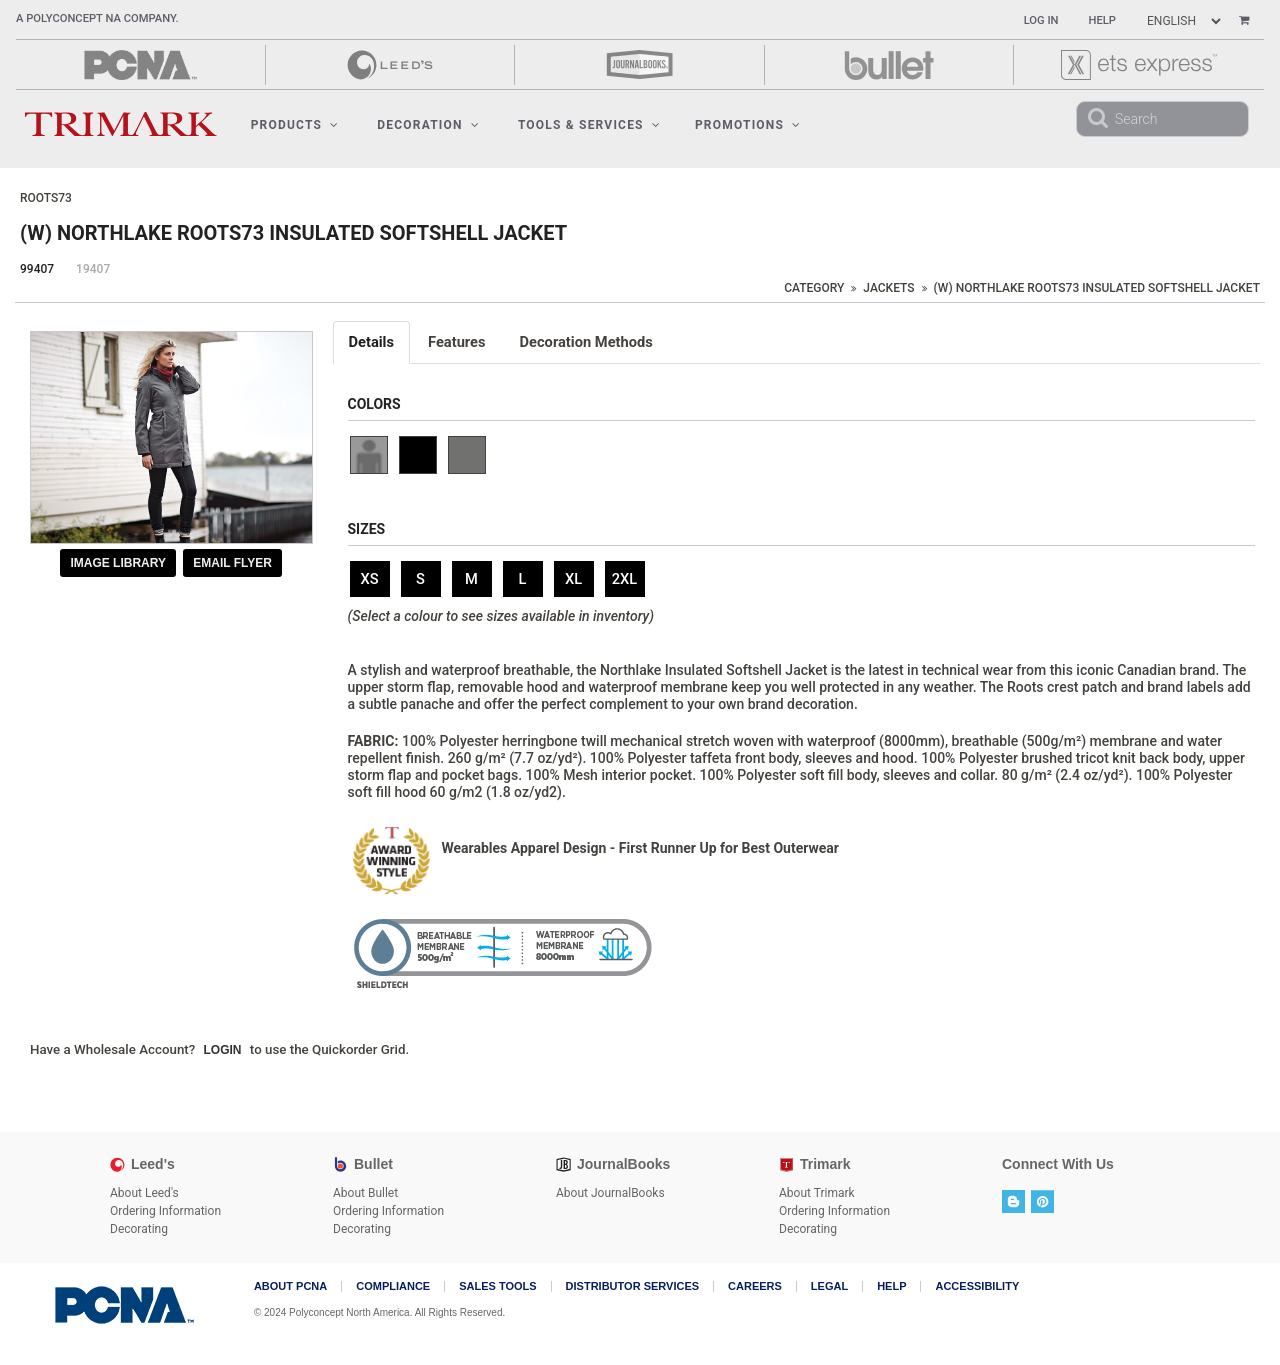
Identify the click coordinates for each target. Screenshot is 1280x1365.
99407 (37, 269)
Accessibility (977, 1286)
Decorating (139, 1229)
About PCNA (290, 1286)
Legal (829, 1286)
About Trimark (817, 1193)
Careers (755, 1286)
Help (1102, 20)
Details (372, 342)
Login (223, 1050)
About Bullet (365, 1193)
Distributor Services (632, 1286)
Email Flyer (232, 563)
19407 (93, 269)
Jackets (888, 288)
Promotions (748, 125)
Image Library (118, 563)
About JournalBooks (610, 1193)
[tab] (373, 342)
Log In (1041, 20)
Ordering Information (165, 1211)
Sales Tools (497, 1286)
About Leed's (144, 1193)
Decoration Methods (586, 342)
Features (457, 342)
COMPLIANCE (393, 1286)
